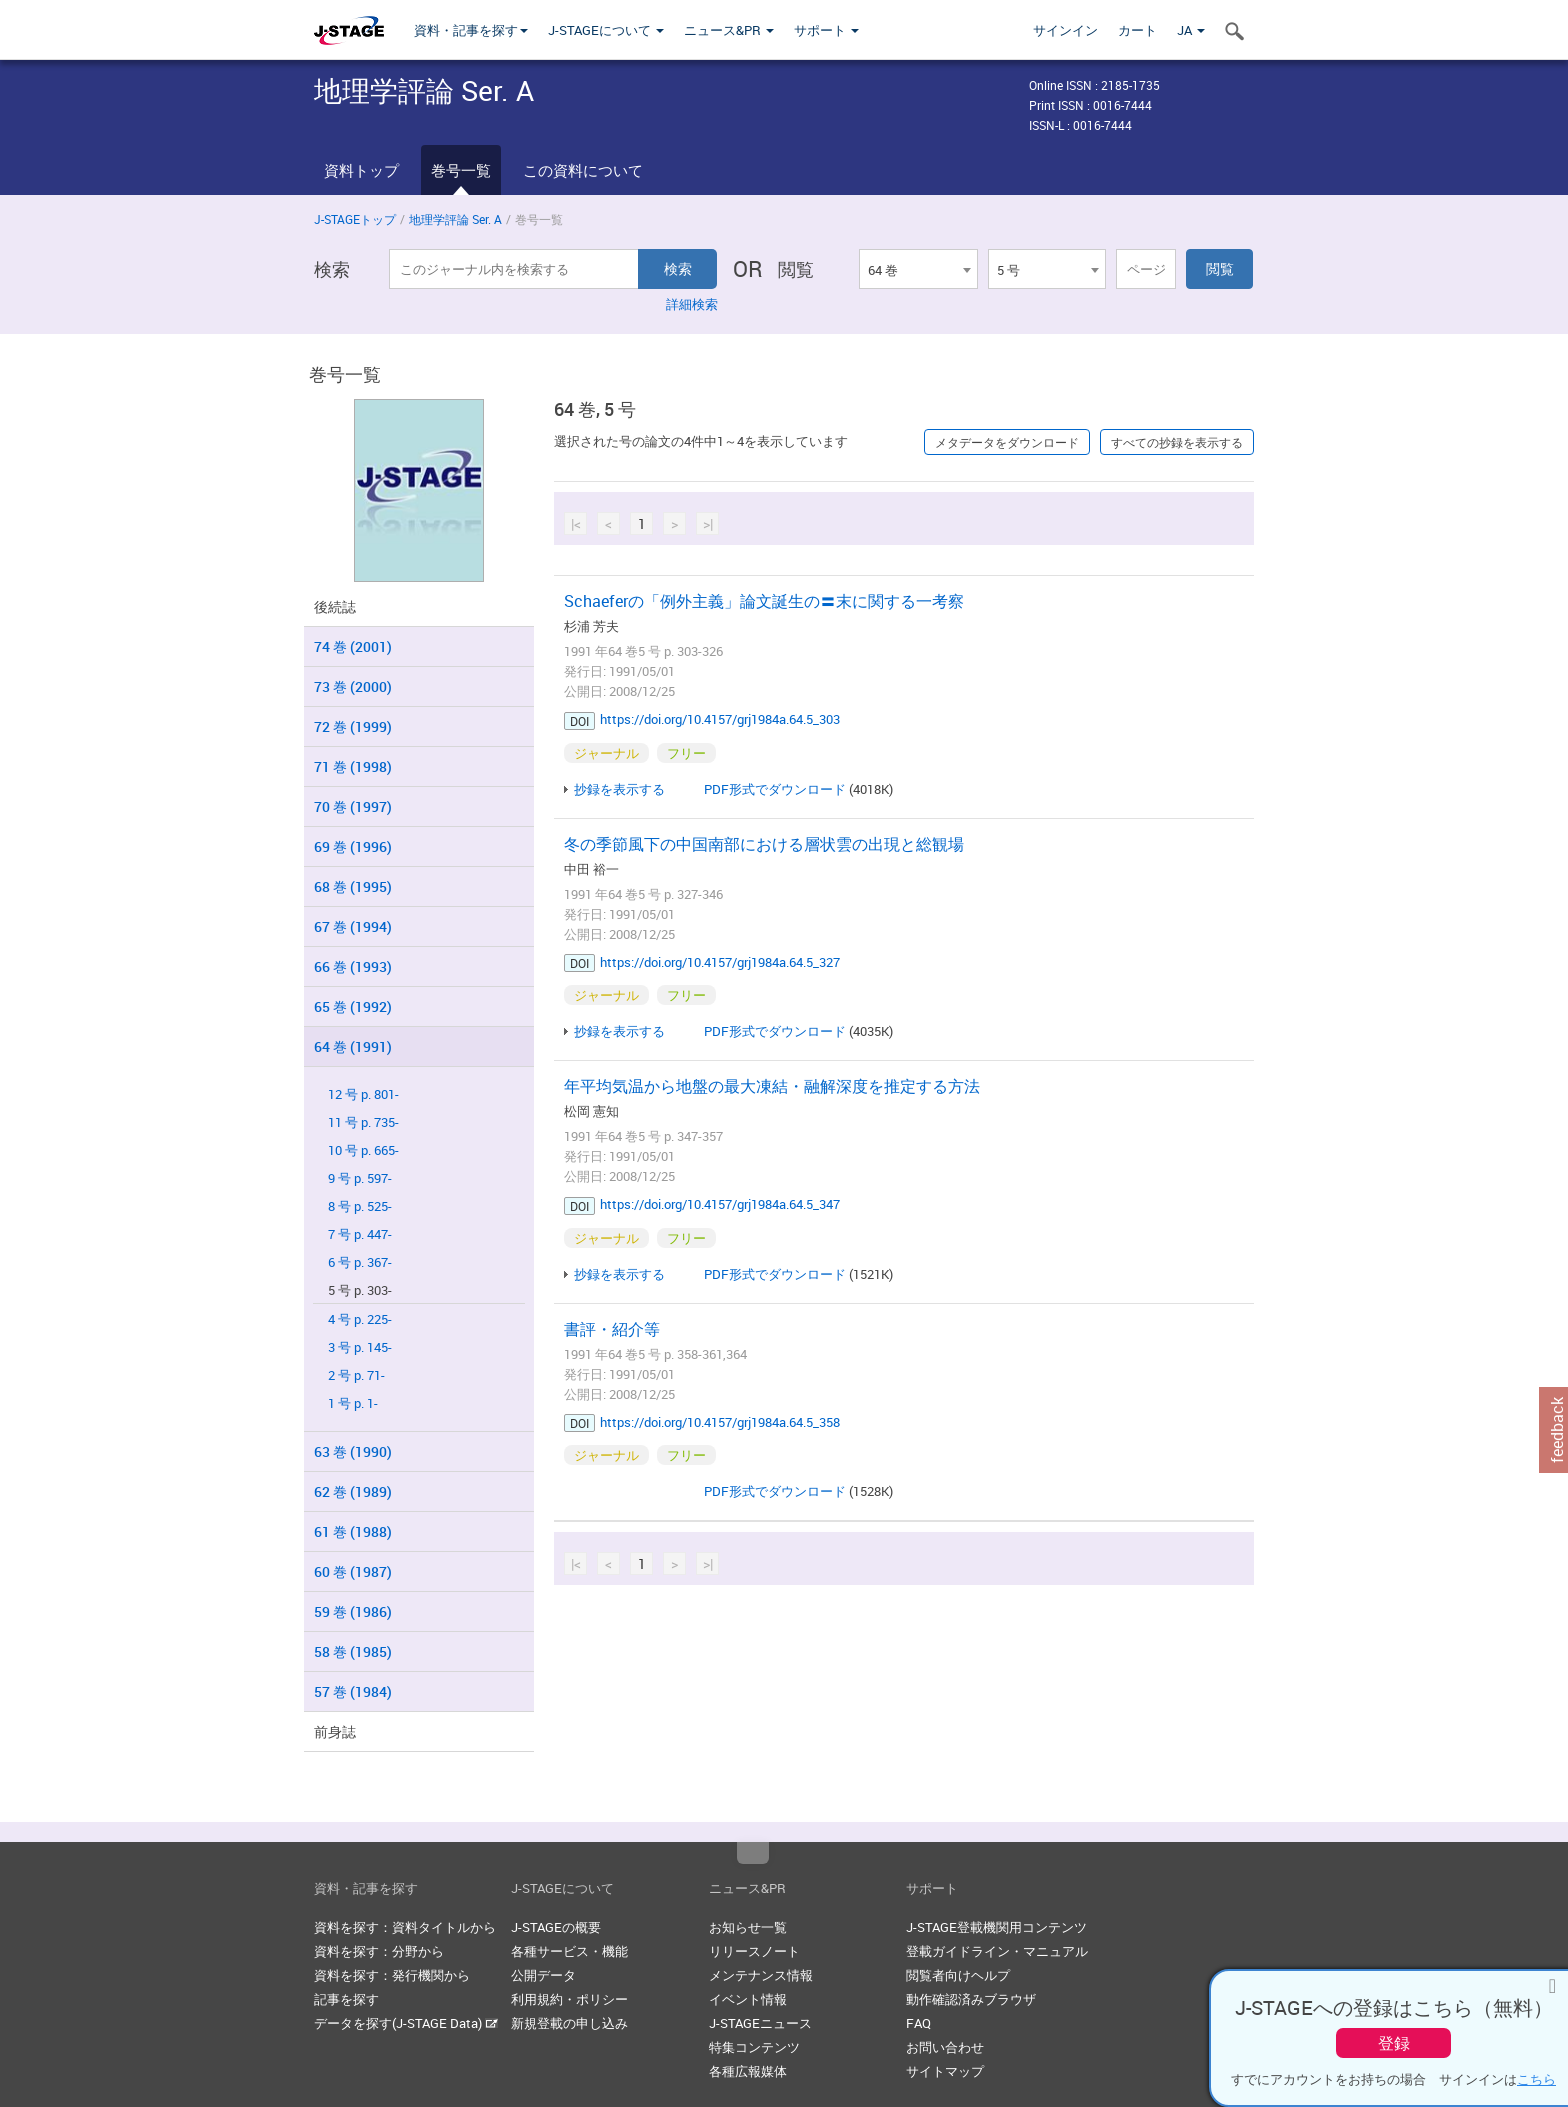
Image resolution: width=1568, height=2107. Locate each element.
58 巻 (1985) (353, 1651)
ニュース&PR (729, 30)
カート (1137, 30)
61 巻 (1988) (353, 1531)
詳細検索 (692, 304)
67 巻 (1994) (353, 926)
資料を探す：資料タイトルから (405, 1927)
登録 (1394, 2043)
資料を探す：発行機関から (392, 1975)
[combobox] (918, 269)
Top (753, 1853)
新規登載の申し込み (569, 2023)
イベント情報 (748, 1999)
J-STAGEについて (606, 30)
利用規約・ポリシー (569, 1999)
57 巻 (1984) (353, 1691)
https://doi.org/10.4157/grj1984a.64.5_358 (720, 1422)
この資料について (583, 170)
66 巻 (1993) (353, 966)
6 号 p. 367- (360, 1262)
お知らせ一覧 (748, 1927)
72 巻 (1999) (353, 726)
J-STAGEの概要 (556, 1927)
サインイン (1065, 30)
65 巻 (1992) (353, 1006)
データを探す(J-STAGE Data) (406, 2023)
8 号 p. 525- (360, 1206)
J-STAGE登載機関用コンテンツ (996, 1927)
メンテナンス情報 (761, 1975)
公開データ (543, 1975)
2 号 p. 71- (356, 1375)
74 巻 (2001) (353, 646)
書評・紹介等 (612, 1329)
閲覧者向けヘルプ (958, 1975)
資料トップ (361, 170)
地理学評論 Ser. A (455, 219)
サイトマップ (945, 2071)
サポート (826, 30)
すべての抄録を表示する (1177, 442)
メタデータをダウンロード (1007, 442)
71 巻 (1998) (353, 766)
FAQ (918, 2023)
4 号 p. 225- (360, 1319)
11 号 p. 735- (363, 1122)
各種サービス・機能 (569, 1951)
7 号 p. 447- (360, 1234)
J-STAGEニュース (760, 2023)
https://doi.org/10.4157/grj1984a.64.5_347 (720, 1204)
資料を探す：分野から (379, 1951)
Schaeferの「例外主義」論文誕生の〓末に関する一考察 (764, 601)
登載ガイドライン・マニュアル (997, 1951)
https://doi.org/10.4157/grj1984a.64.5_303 (720, 719)
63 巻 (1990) (353, 1451)
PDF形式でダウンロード (775, 789)
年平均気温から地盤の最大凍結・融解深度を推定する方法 (772, 1086)
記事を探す (346, 1999)
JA (1191, 30)
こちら (1536, 2079)
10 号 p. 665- (363, 1150)
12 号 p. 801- (363, 1094)
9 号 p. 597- (360, 1178)
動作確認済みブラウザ (971, 1999)
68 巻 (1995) (353, 886)
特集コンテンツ (754, 2047)
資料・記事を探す (471, 30)
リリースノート (754, 1951)
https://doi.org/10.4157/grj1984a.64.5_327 (720, 962)
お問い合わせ (945, 2047)
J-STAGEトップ (355, 219)
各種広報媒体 (748, 2071)
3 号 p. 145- (360, 1347)
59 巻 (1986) (353, 1611)
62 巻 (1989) (353, 1491)
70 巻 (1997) (353, 806)
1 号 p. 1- (353, 1403)
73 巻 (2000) (353, 686)
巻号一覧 (461, 170)
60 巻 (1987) (353, 1571)
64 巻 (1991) (353, 1046)
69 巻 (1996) (353, 846)
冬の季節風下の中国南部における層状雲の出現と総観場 (764, 844)
